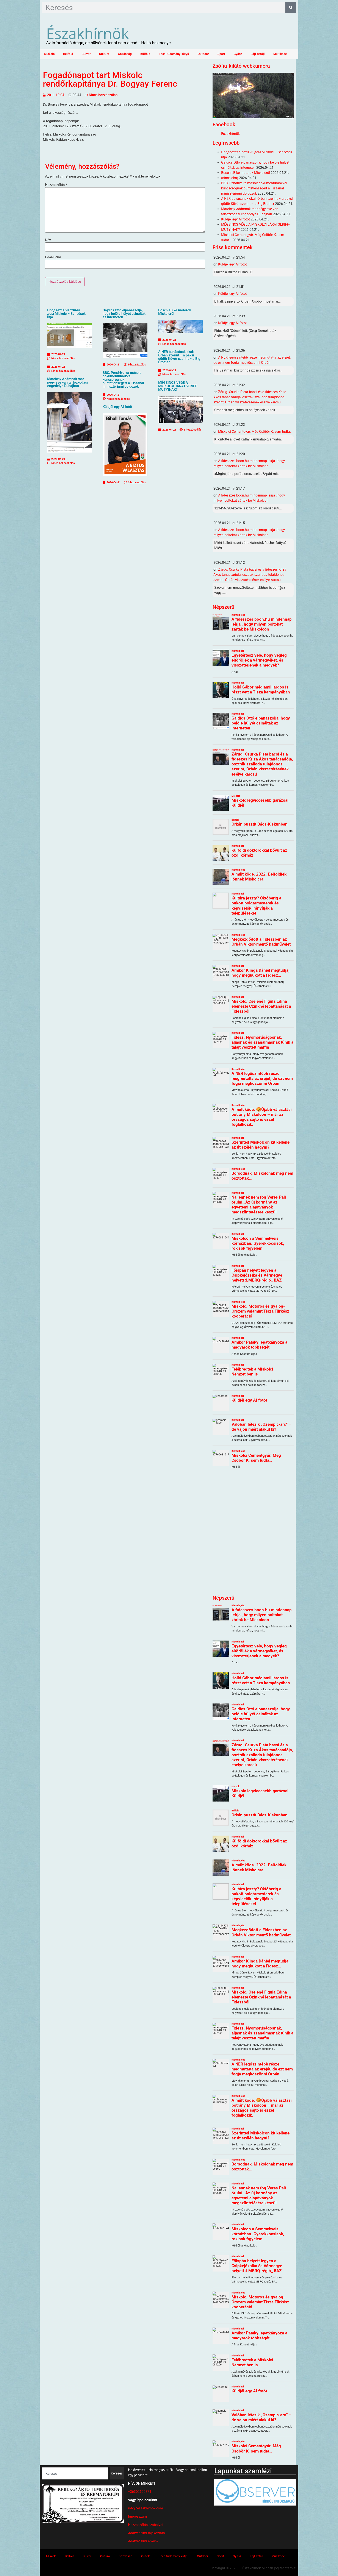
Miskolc (49, 54)
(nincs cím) (229, 178)
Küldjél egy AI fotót (117, 407)
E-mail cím (53, 257)
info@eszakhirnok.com (145, 2508)
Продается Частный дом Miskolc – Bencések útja (66, 313)
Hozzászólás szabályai (145, 2525)
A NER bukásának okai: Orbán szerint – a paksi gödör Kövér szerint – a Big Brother (179, 357)
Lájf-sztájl (258, 54)
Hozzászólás (56, 185)
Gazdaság (125, 54)
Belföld (68, 54)
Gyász (238, 54)
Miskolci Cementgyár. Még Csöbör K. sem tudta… (255, 431)
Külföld (145, 54)
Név (48, 240)
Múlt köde (280, 54)
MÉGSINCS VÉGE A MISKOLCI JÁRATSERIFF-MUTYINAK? (178, 386)
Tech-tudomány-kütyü (174, 54)
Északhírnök (87, 33)
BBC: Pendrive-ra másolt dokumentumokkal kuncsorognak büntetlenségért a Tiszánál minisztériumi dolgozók (123, 380)
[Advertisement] (253, 1502)
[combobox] (75, 2473)
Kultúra (104, 54)
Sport (221, 54)
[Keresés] (290, 7)
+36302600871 (139, 2492)
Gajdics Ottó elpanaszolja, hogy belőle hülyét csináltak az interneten (124, 313)
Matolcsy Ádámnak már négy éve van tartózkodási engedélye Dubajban (67, 382)
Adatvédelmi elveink (143, 2541)
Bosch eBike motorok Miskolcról (174, 312)
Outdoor (203, 54)
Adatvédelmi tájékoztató (146, 2533)
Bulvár (86, 54)
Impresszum (137, 2516)
